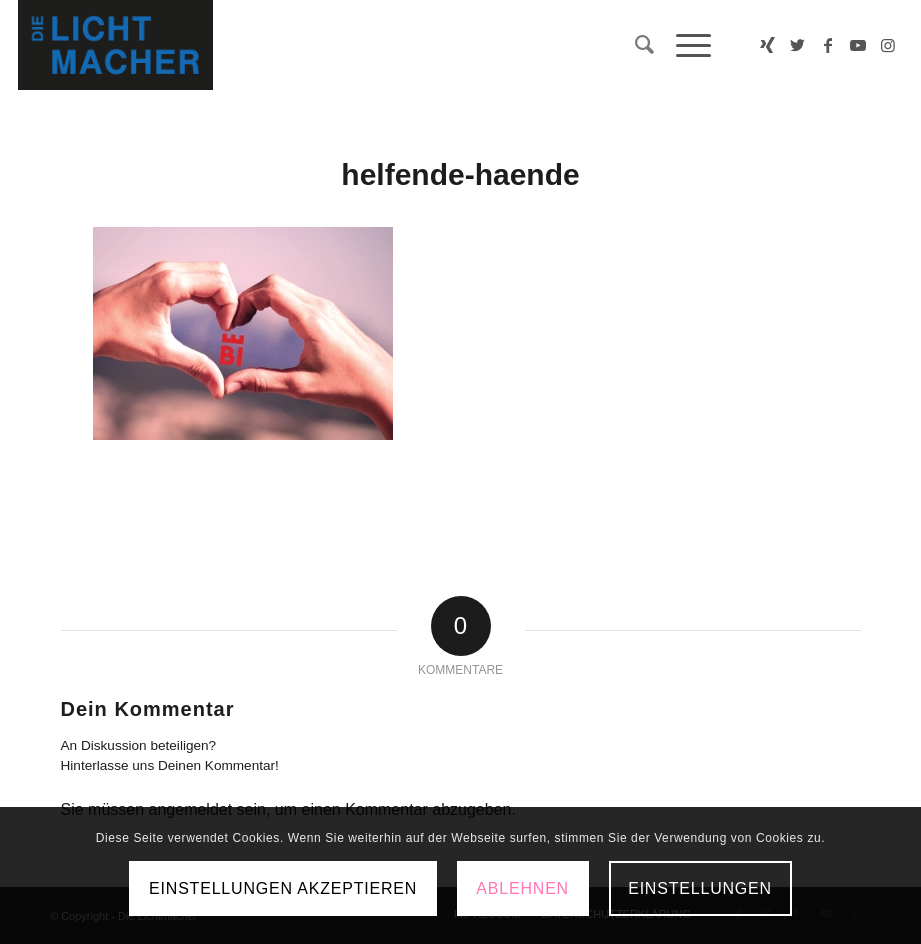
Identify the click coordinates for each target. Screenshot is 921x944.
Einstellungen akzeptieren (283, 888)
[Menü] (683, 45)
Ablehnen (522, 888)
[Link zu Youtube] (858, 45)
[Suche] (635, 45)
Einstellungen (700, 888)
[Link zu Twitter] (798, 45)
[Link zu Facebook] (828, 45)
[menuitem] (635, 45)
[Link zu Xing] (768, 45)
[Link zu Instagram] (888, 45)
